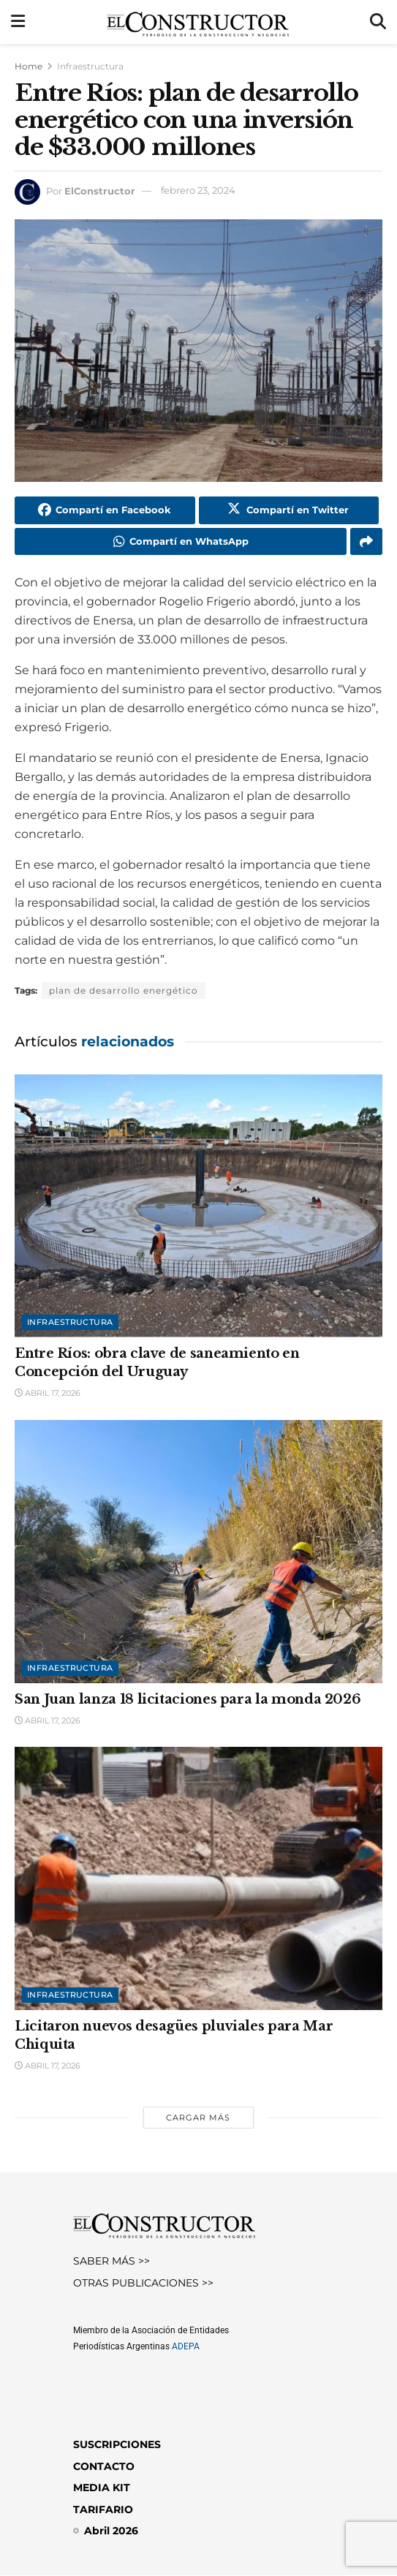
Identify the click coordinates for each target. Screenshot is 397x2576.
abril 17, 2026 (47, 1394)
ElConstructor (99, 190)
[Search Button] (378, 22)
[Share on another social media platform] (366, 542)
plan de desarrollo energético (123, 991)
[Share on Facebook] (105, 510)
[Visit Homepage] (198, 22)
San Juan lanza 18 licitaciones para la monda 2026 (187, 1699)
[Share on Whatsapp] (181, 542)
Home (28, 66)
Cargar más (198, 2118)
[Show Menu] (18, 22)
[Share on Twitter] (289, 510)
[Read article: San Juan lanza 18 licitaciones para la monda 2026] (198, 1552)
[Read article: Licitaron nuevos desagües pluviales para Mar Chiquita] (198, 1879)
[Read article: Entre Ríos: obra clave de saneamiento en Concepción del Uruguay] (198, 1206)
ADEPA (186, 2347)
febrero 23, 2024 (198, 190)
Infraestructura (90, 66)
